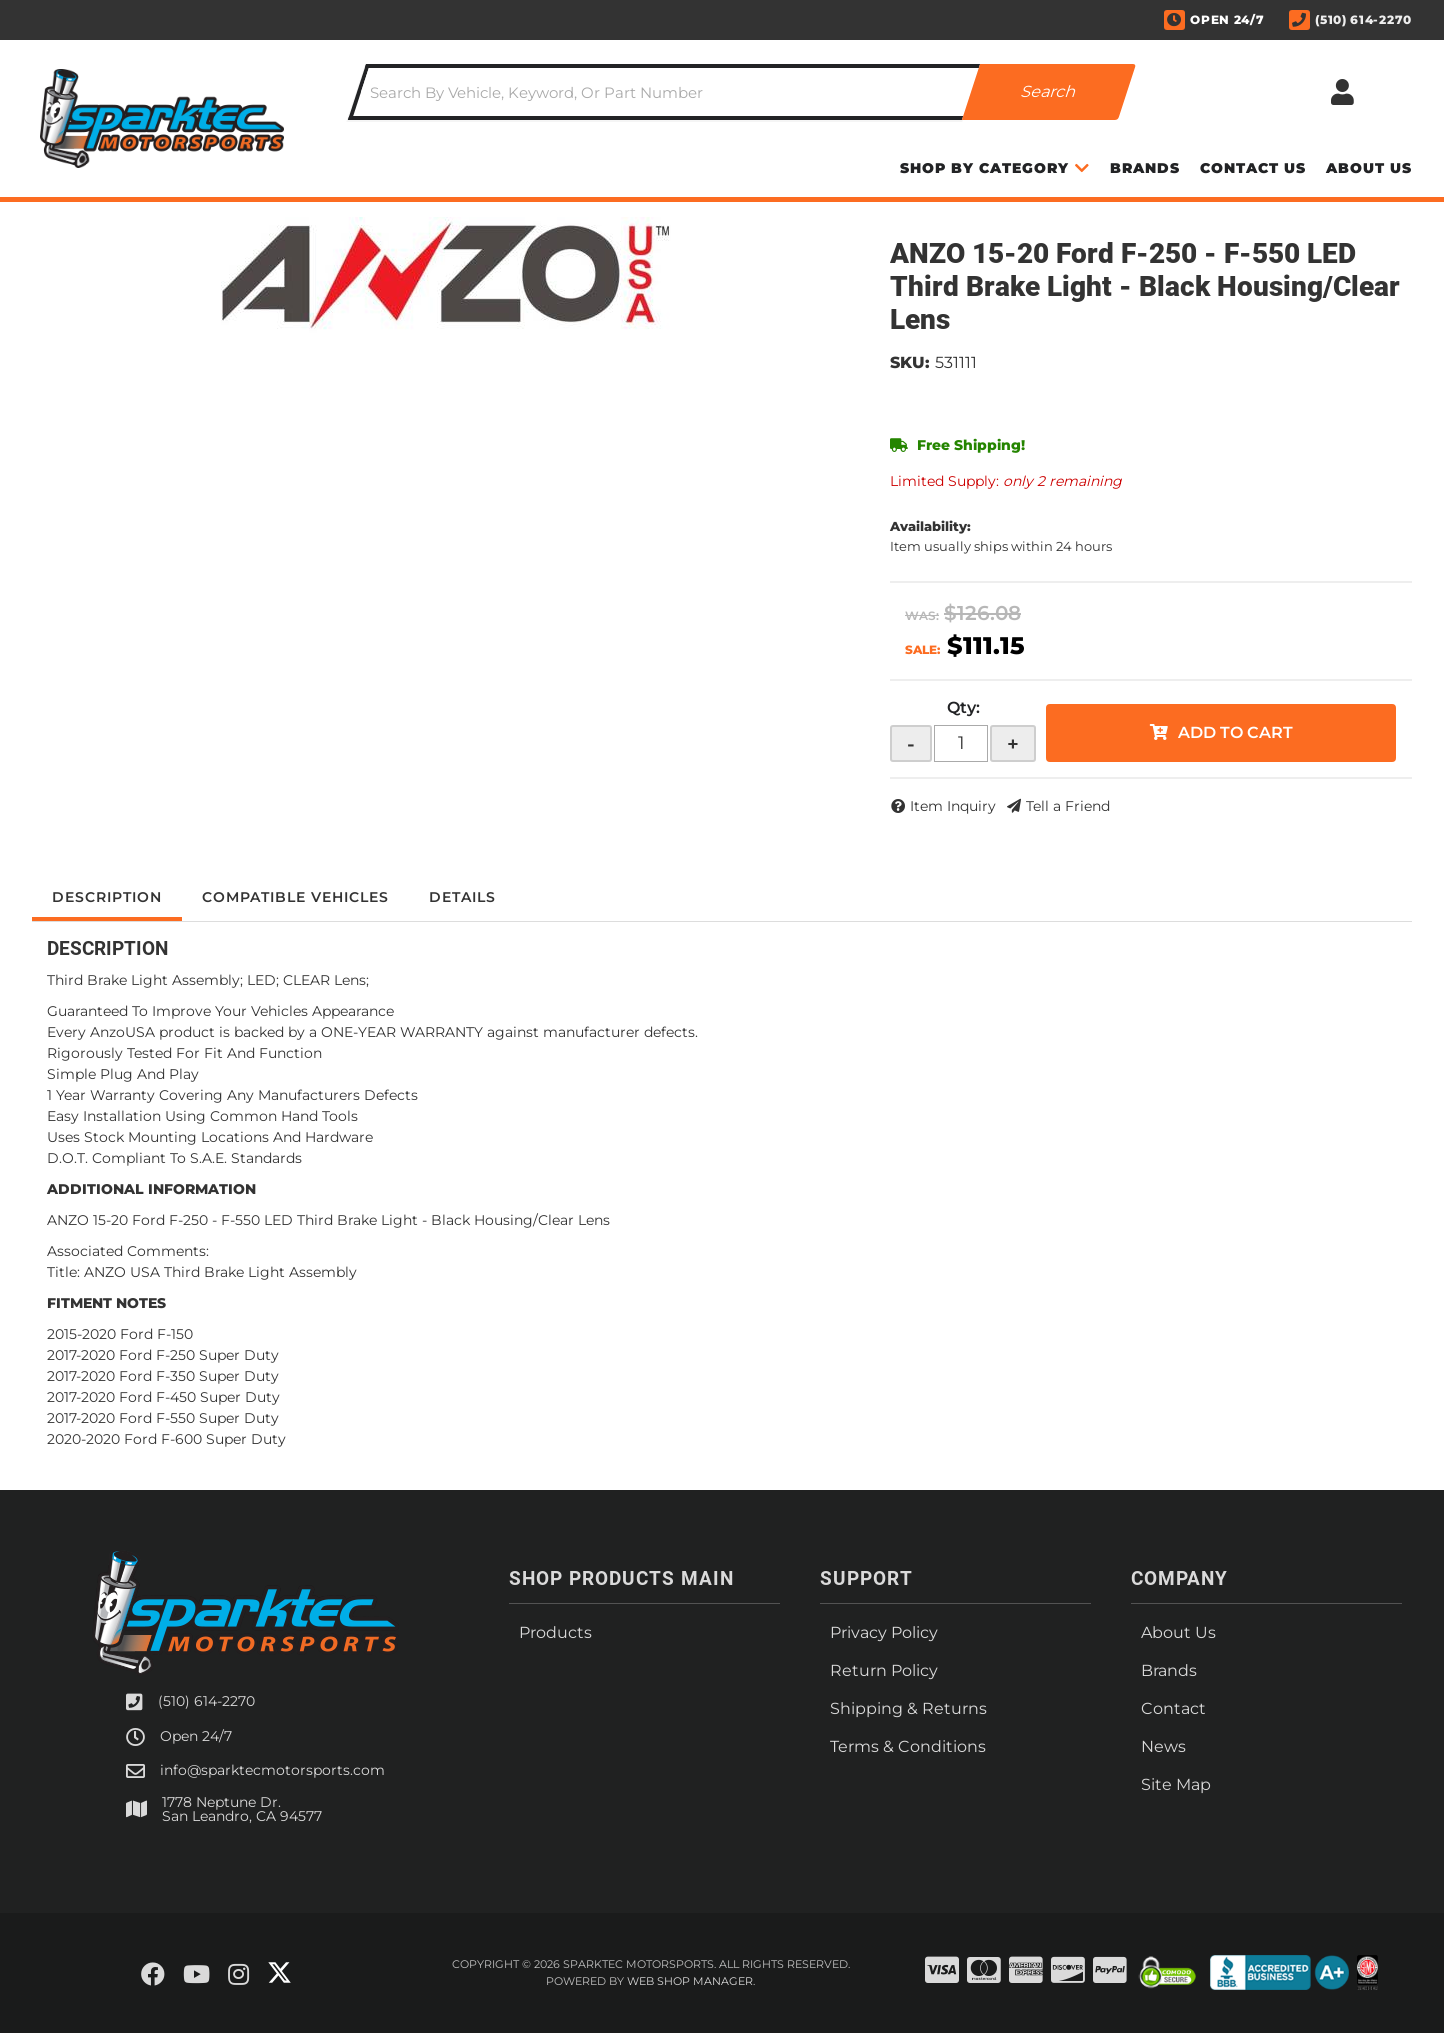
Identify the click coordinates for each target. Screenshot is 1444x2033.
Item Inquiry (953, 806)
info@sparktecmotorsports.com (272, 1770)
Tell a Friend (1068, 806)
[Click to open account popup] (1342, 92)
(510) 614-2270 (206, 1701)
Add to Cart (1235, 732)
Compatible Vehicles (295, 897)
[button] (742, 92)
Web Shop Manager (690, 1981)
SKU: (910, 362)
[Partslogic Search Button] (1049, 92)
